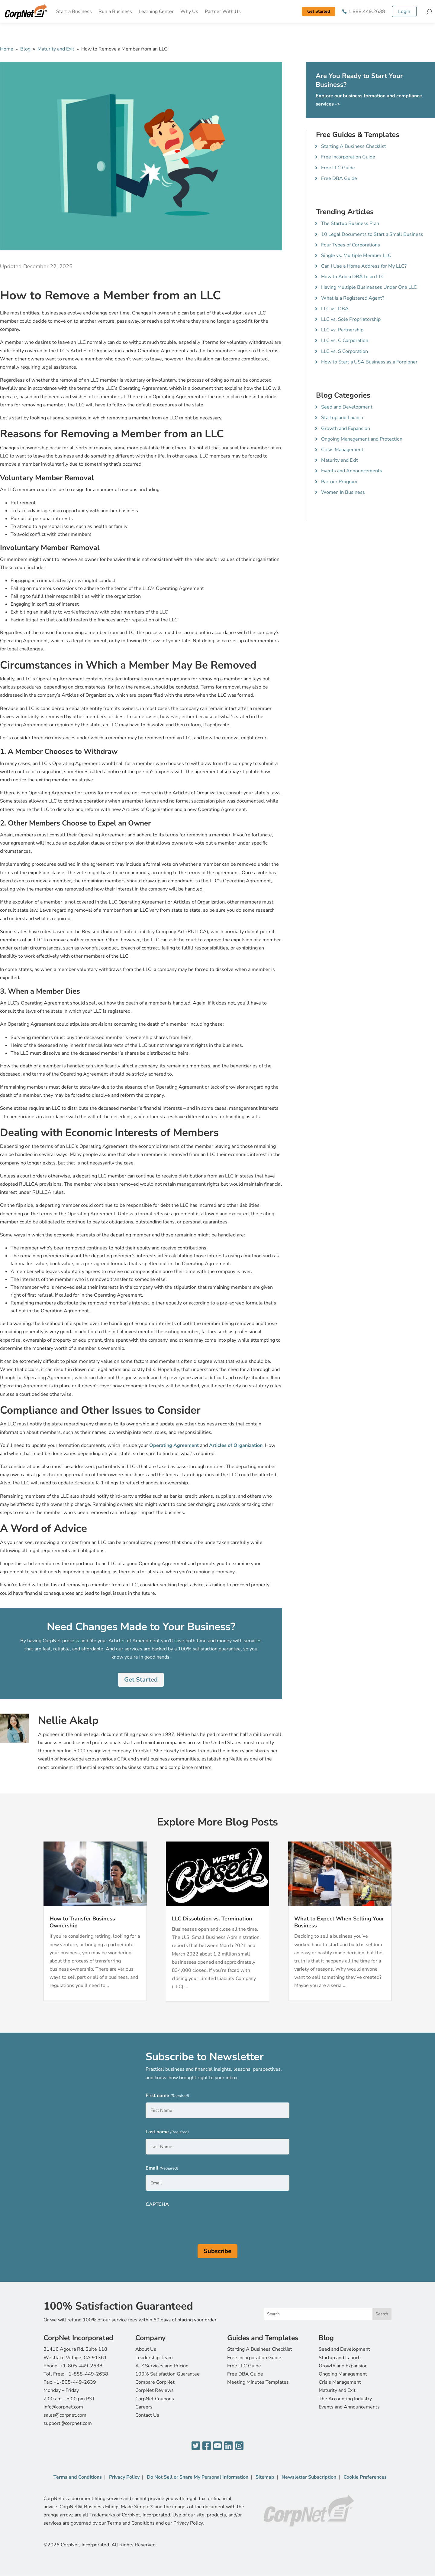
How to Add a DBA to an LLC (353, 276)
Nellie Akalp (68, 1720)
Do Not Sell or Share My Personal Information (197, 2477)
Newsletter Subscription (309, 2477)
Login (404, 11)
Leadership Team (154, 2357)
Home (6, 49)
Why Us (189, 11)
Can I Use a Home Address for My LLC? (364, 266)
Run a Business (115, 11)
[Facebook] (206, 2446)
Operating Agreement (174, 1445)
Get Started (318, 11)
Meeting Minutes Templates (258, 2382)
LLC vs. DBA (335, 308)
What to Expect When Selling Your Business (339, 1922)
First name (167, 2096)
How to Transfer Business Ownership (82, 1922)
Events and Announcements (351, 470)
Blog (25, 49)
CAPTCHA (157, 2204)
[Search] (429, 11)
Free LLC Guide (338, 167)
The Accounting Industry (345, 2398)
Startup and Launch (342, 417)
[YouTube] (217, 2446)
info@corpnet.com (63, 2407)
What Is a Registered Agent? (352, 298)
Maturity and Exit (55, 49)
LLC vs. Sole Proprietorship (351, 319)
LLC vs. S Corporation (344, 351)
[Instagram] (239, 2446)
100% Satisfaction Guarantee (167, 2374)
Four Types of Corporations (350, 245)
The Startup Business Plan (350, 223)
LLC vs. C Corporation (344, 340)
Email (162, 2168)
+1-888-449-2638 (87, 2374)
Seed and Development (346, 407)
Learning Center (156, 11)
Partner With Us (223, 11)
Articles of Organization (236, 1445)
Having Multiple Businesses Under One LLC (369, 287)
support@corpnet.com (68, 2423)
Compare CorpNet (155, 2382)
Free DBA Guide (339, 178)
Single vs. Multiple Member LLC (356, 255)
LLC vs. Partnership (342, 330)
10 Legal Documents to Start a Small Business (372, 234)
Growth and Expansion (345, 428)
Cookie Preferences (365, 2477)
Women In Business (343, 492)
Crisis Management (342, 449)
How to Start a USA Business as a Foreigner (369, 362)
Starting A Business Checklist (353, 146)
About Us (145, 2349)
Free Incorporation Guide (348, 157)
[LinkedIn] (228, 2446)
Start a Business (74, 11)
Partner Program (339, 481)
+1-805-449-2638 (81, 2366)
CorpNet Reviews (154, 2390)
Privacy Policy (124, 2477)
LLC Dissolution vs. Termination (212, 1918)
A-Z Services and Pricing (161, 2366)
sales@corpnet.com (65, 2415)
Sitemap (265, 2477)
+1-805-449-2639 (74, 2382)
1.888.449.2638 (366, 11)
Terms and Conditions (77, 2477)
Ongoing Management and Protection (361, 439)
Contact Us (147, 2415)
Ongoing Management (343, 2374)
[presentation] (191, 2223)
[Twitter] (196, 2446)
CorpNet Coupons (154, 2398)
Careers (144, 2407)
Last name (167, 2132)
